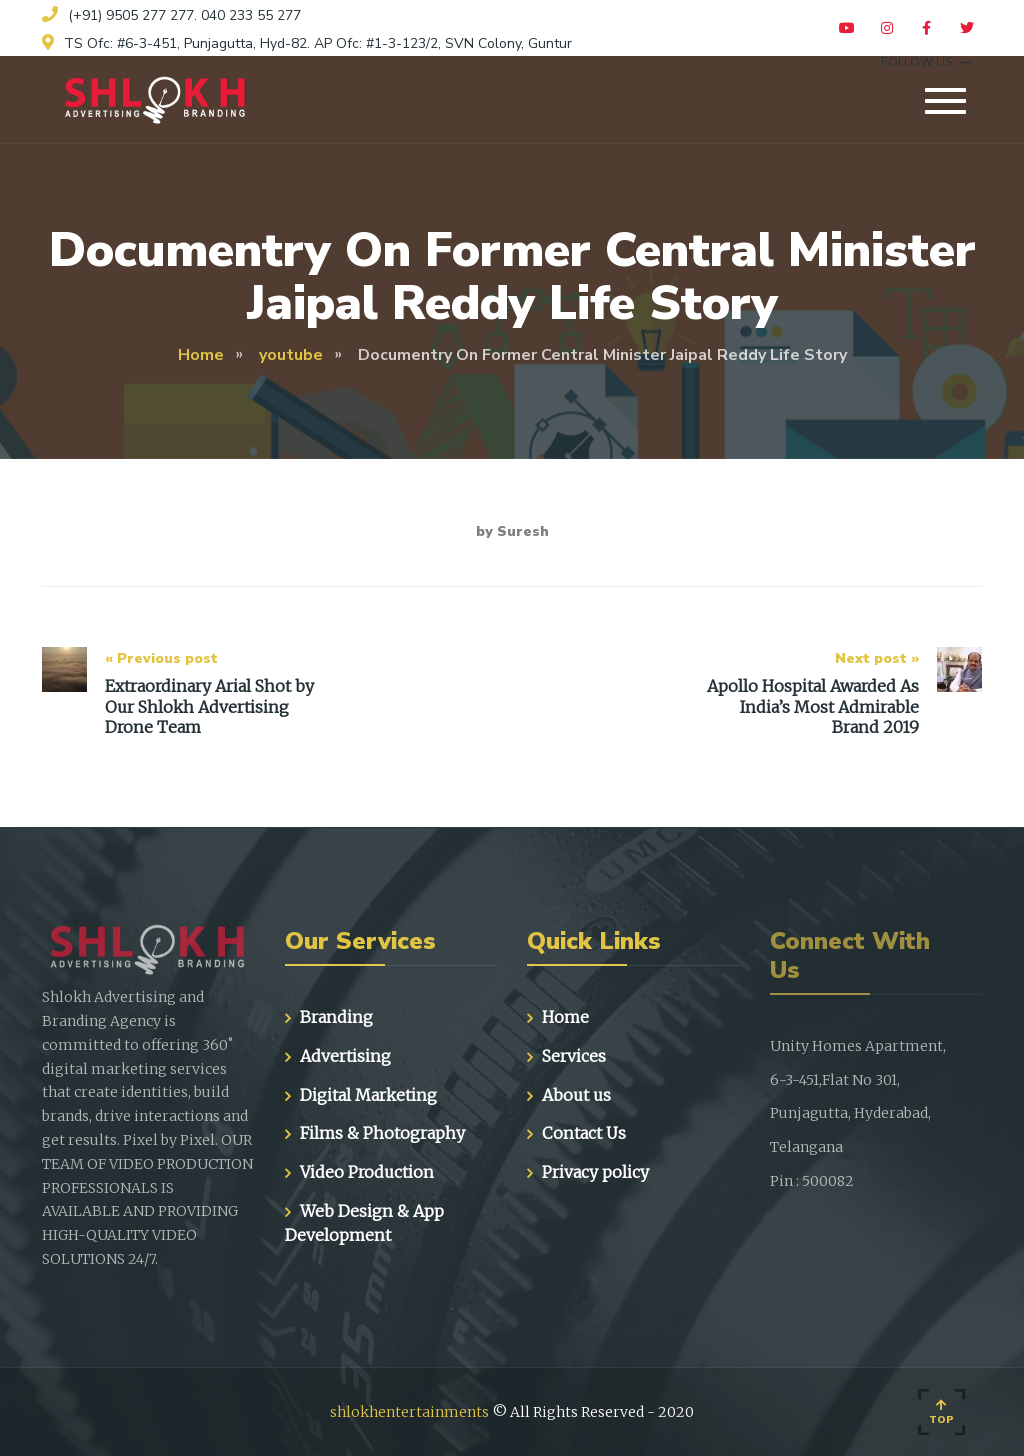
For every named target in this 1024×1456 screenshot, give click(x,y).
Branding (336, 1017)
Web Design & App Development (364, 1223)
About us (576, 1095)
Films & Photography (382, 1133)
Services (574, 1056)
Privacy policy (595, 1172)
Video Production (367, 1172)
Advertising (345, 1056)
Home (565, 1017)
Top (941, 1413)
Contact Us (584, 1133)
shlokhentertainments (409, 1412)
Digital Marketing (368, 1095)
